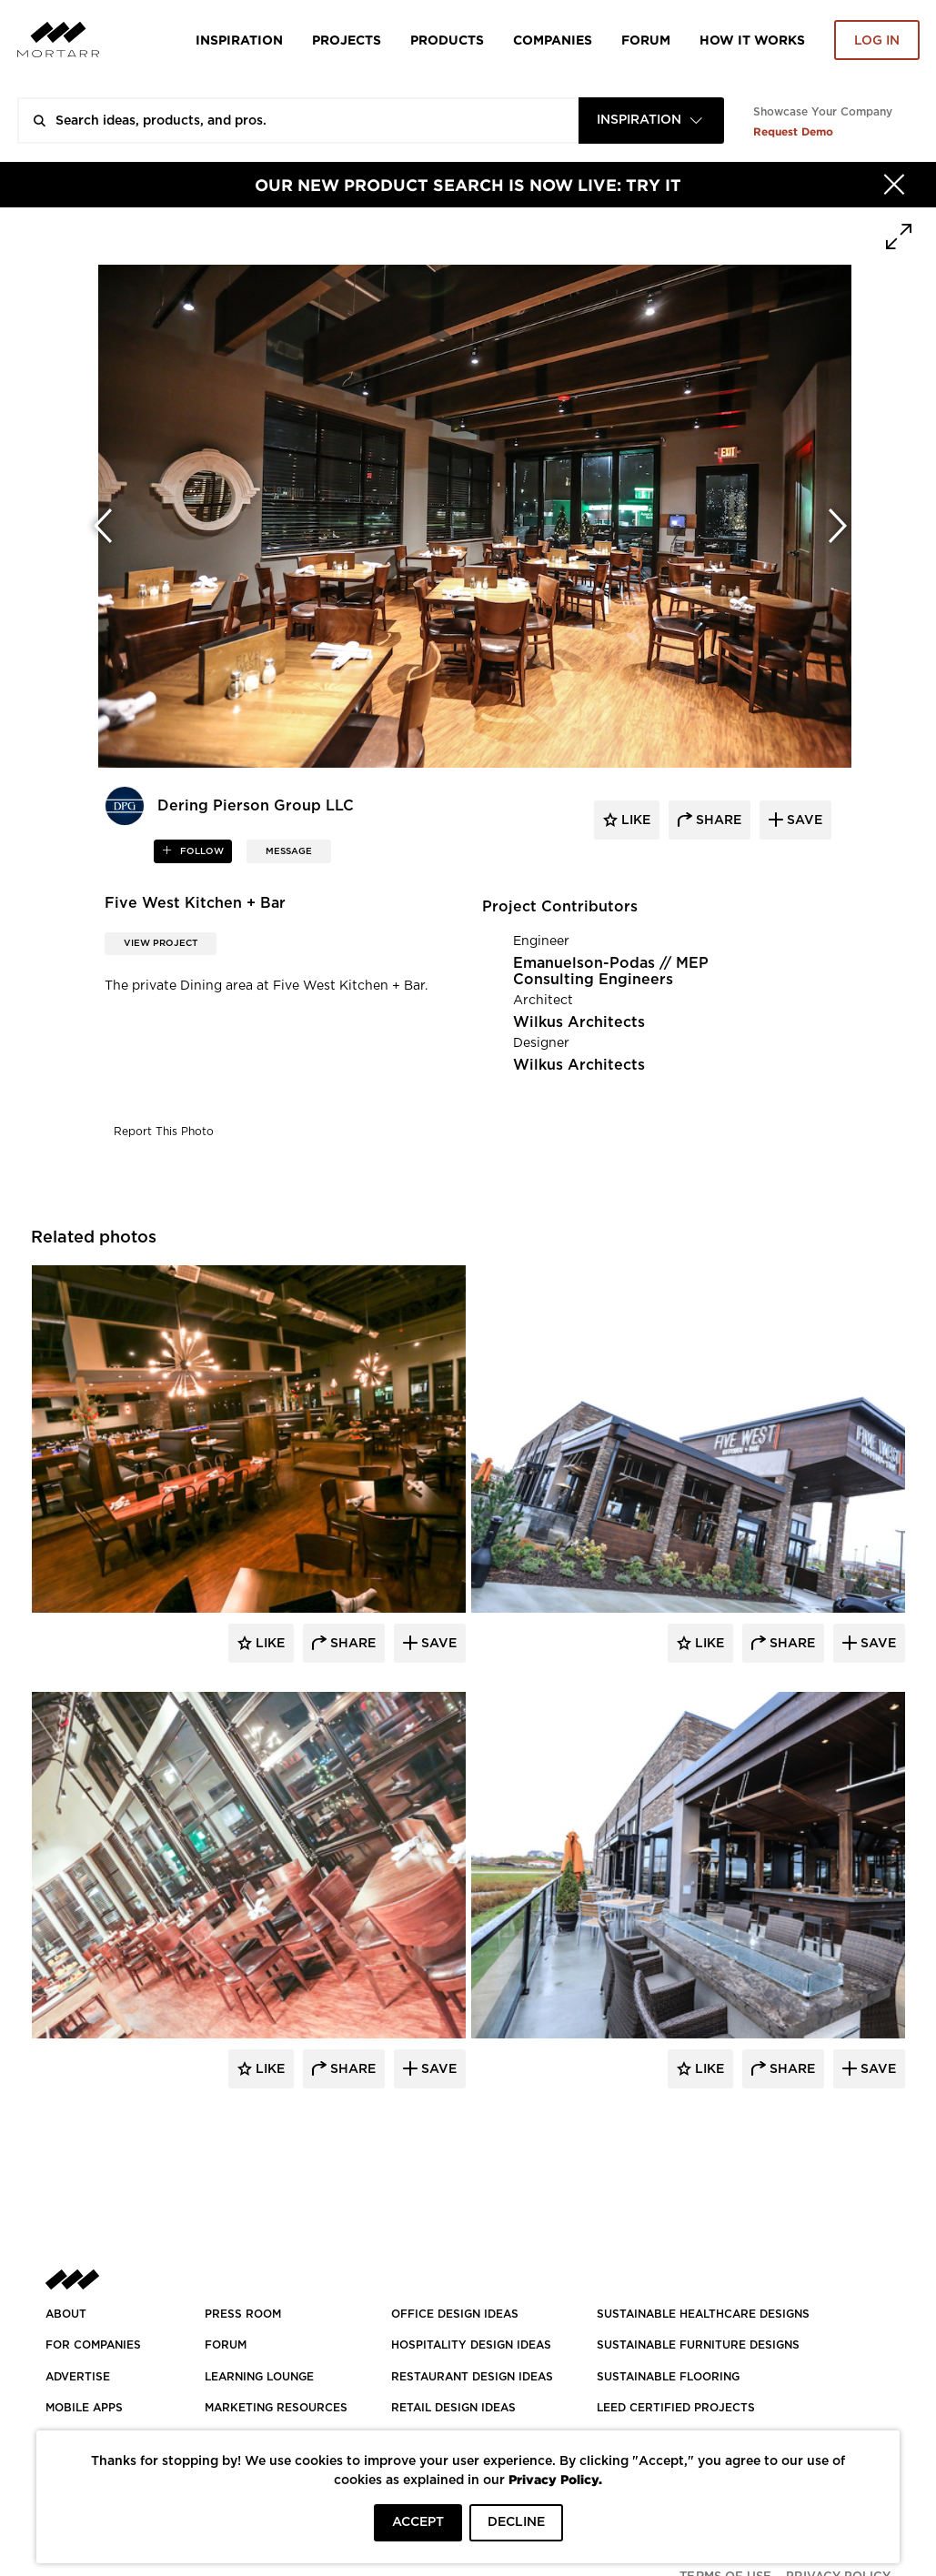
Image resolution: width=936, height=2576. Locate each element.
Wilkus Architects (579, 1022)
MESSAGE (289, 851)
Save (437, 1643)
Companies (552, 39)
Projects (346, 39)
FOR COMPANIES (93, 2345)
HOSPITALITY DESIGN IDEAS (471, 2345)
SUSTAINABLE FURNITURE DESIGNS (698, 2345)
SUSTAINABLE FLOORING (668, 2376)
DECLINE (516, 2522)
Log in (877, 41)
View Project (160, 943)
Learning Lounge (259, 2376)
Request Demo (793, 131)
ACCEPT (418, 2522)
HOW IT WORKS (752, 39)
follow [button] (200, 851)
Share (351, 1643)
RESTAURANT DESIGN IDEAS (472, 2376)
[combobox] (651, 120)
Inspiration (239, 39)
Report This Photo (164, 1131)
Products (447, 39)
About (65, 2314)
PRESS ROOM (243, 2314)
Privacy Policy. (555, 2479)
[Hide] (894, 184)
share (716, 820)
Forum (645, 39)
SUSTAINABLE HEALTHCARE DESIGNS (703, 2314)
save (802, 820)
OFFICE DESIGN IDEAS (454, 2314)
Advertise (77, 2376)
